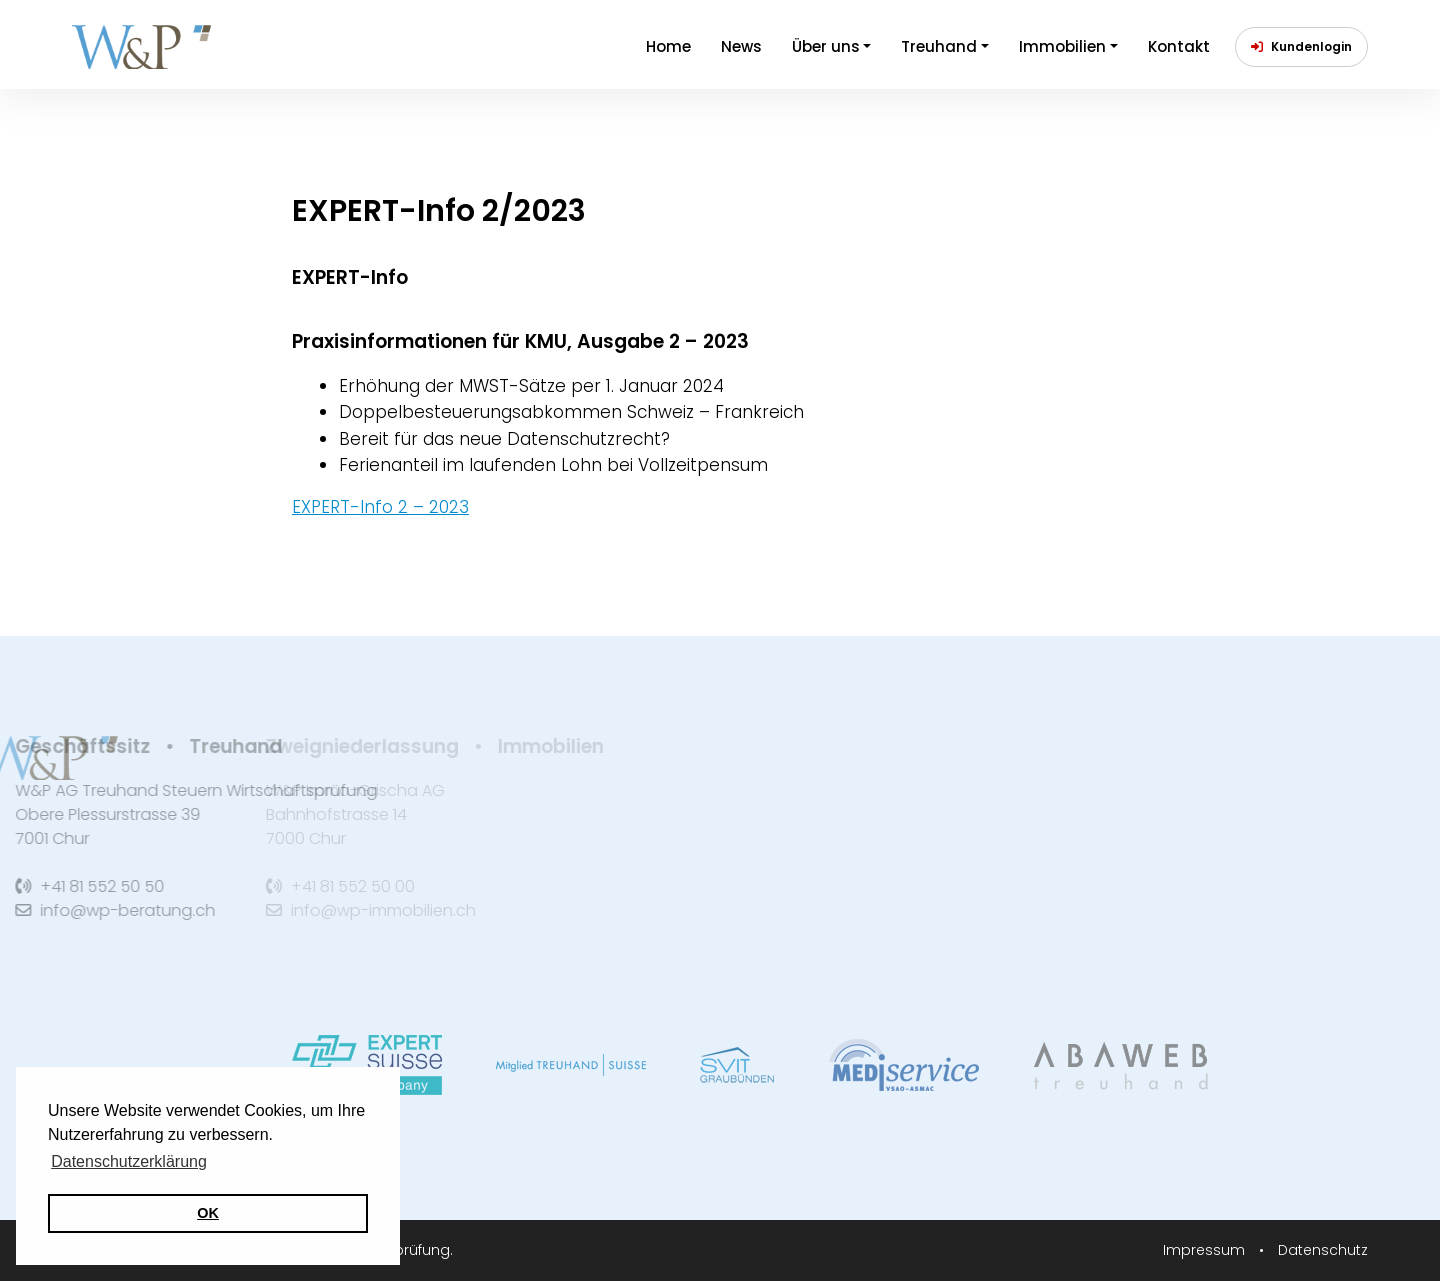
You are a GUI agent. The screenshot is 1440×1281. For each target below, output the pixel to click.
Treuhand (939, 46)
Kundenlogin (1301, 46)
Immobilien (1062, 46)
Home (668, 46)
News (741, 46)
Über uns (826, 46)
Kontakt (1179, 46)
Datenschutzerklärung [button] (129, 1161)
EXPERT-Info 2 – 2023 (380, 507)
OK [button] (208, 1213)
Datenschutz (1323, 1250)
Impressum (1206, 1250)
